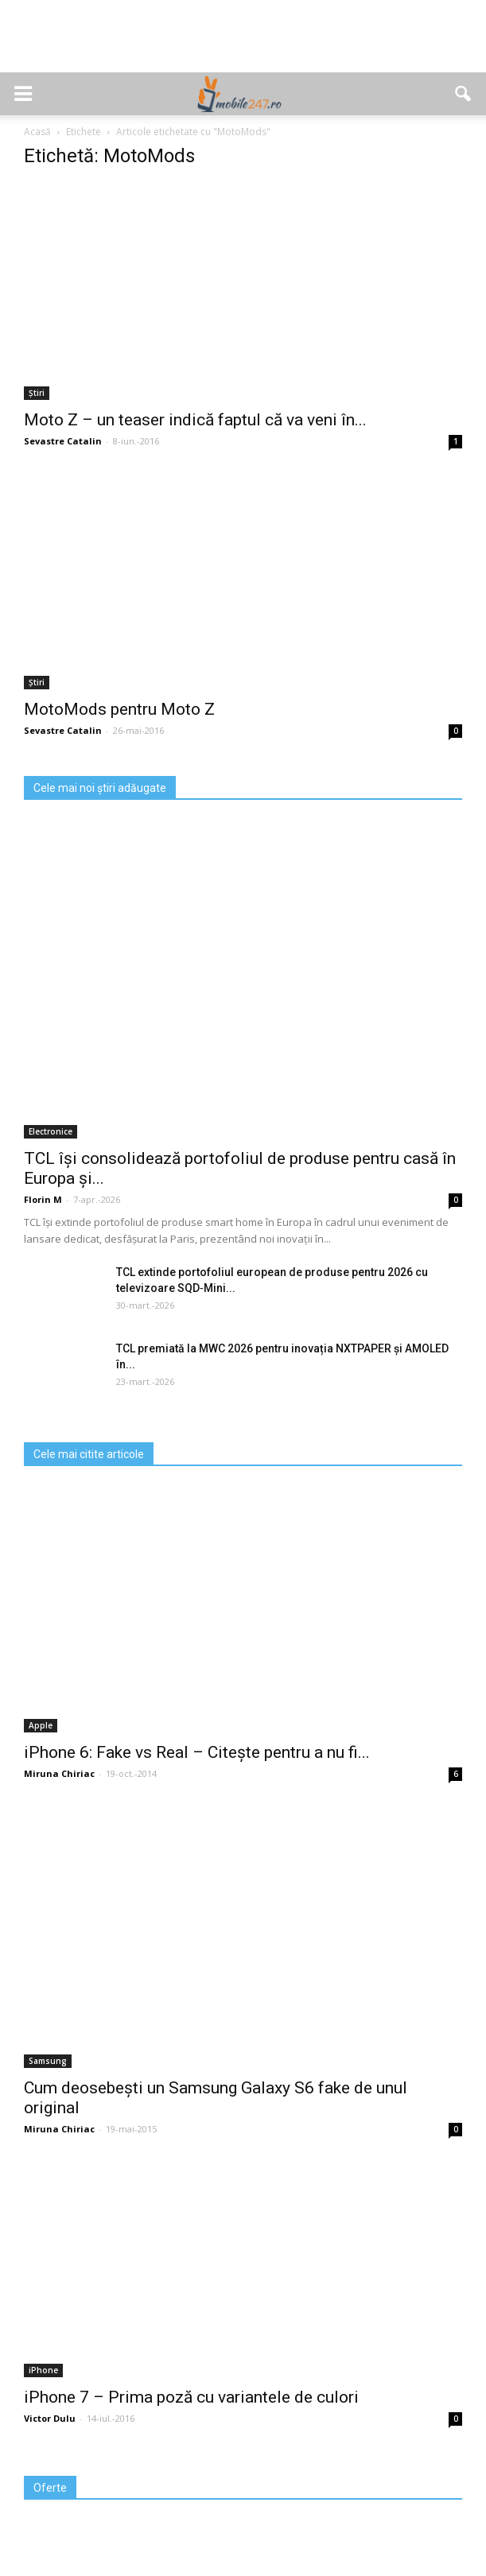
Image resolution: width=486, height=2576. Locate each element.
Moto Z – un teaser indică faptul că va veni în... (195, 419)
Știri (37, 392)
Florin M (43, 1199)
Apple (40, 1725)
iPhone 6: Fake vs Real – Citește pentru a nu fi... (197, 1752)
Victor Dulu (50, 2418)
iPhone (43, 2370)
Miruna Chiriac (59, 1773)
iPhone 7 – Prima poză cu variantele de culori (191, 2397)
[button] (463, 93)
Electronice (50, 1131)
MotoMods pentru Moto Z (119, 709)
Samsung (48, 2060)
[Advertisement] (243, 44)
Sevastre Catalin (63, 441)
